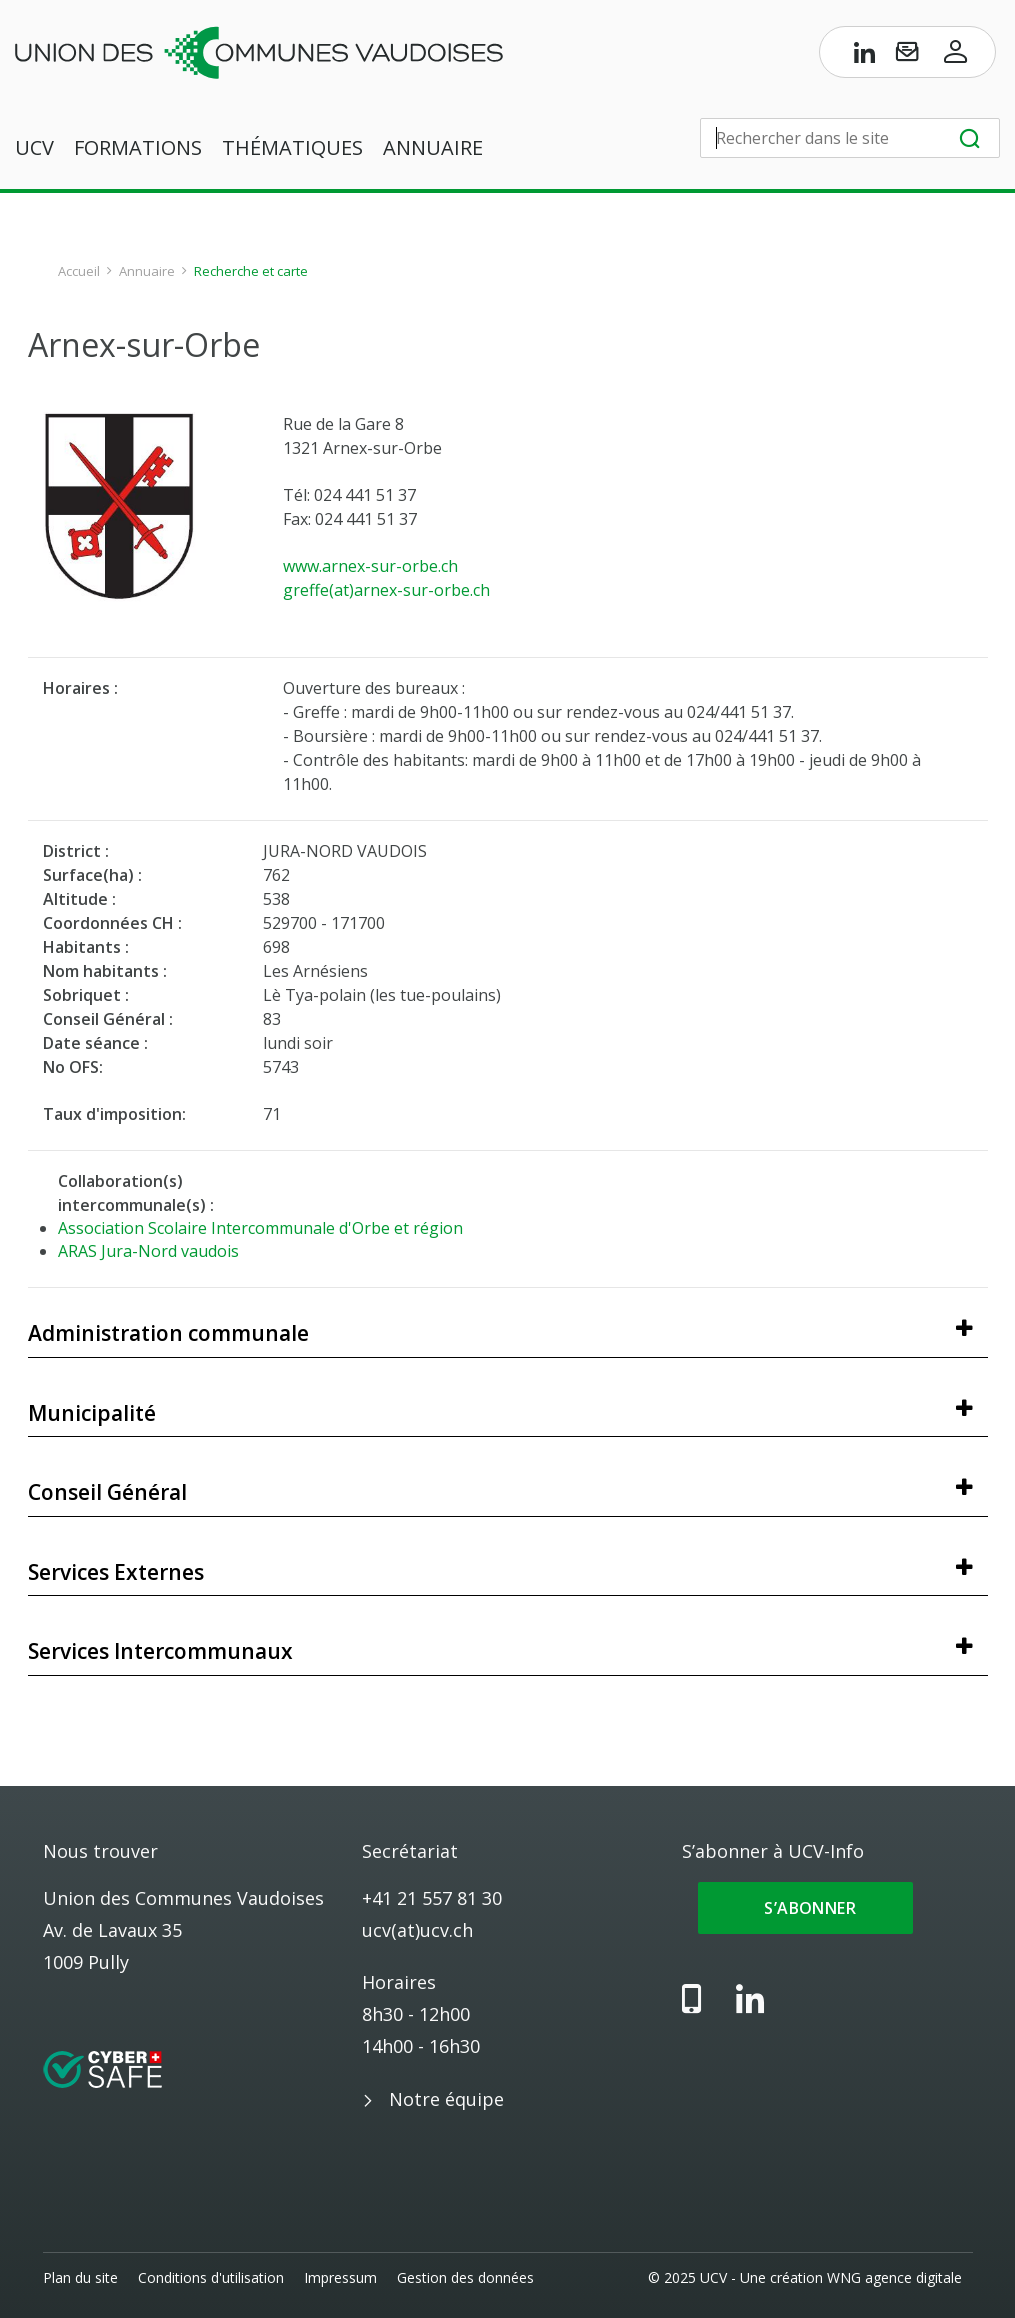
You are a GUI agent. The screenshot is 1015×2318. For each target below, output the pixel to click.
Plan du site (80, 2277)
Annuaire (433, 148)
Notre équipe (446, 2099)
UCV (34, 148)
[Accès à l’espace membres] (956, 56)
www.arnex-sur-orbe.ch (370, 566)
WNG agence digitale (895, 2277)
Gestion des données (465, 2277)
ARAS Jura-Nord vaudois (148, 1251)
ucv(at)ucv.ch (417, 1930)
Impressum (340, 2277)
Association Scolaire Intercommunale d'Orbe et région (260, 1228)
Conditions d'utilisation (211, 2277)
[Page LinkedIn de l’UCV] (865, 56)
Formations (138, 148)
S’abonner (805, 1908)
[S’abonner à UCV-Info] (907, 56)
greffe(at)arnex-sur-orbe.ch (386, 590)
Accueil (79, 271)
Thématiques (292, 148)
